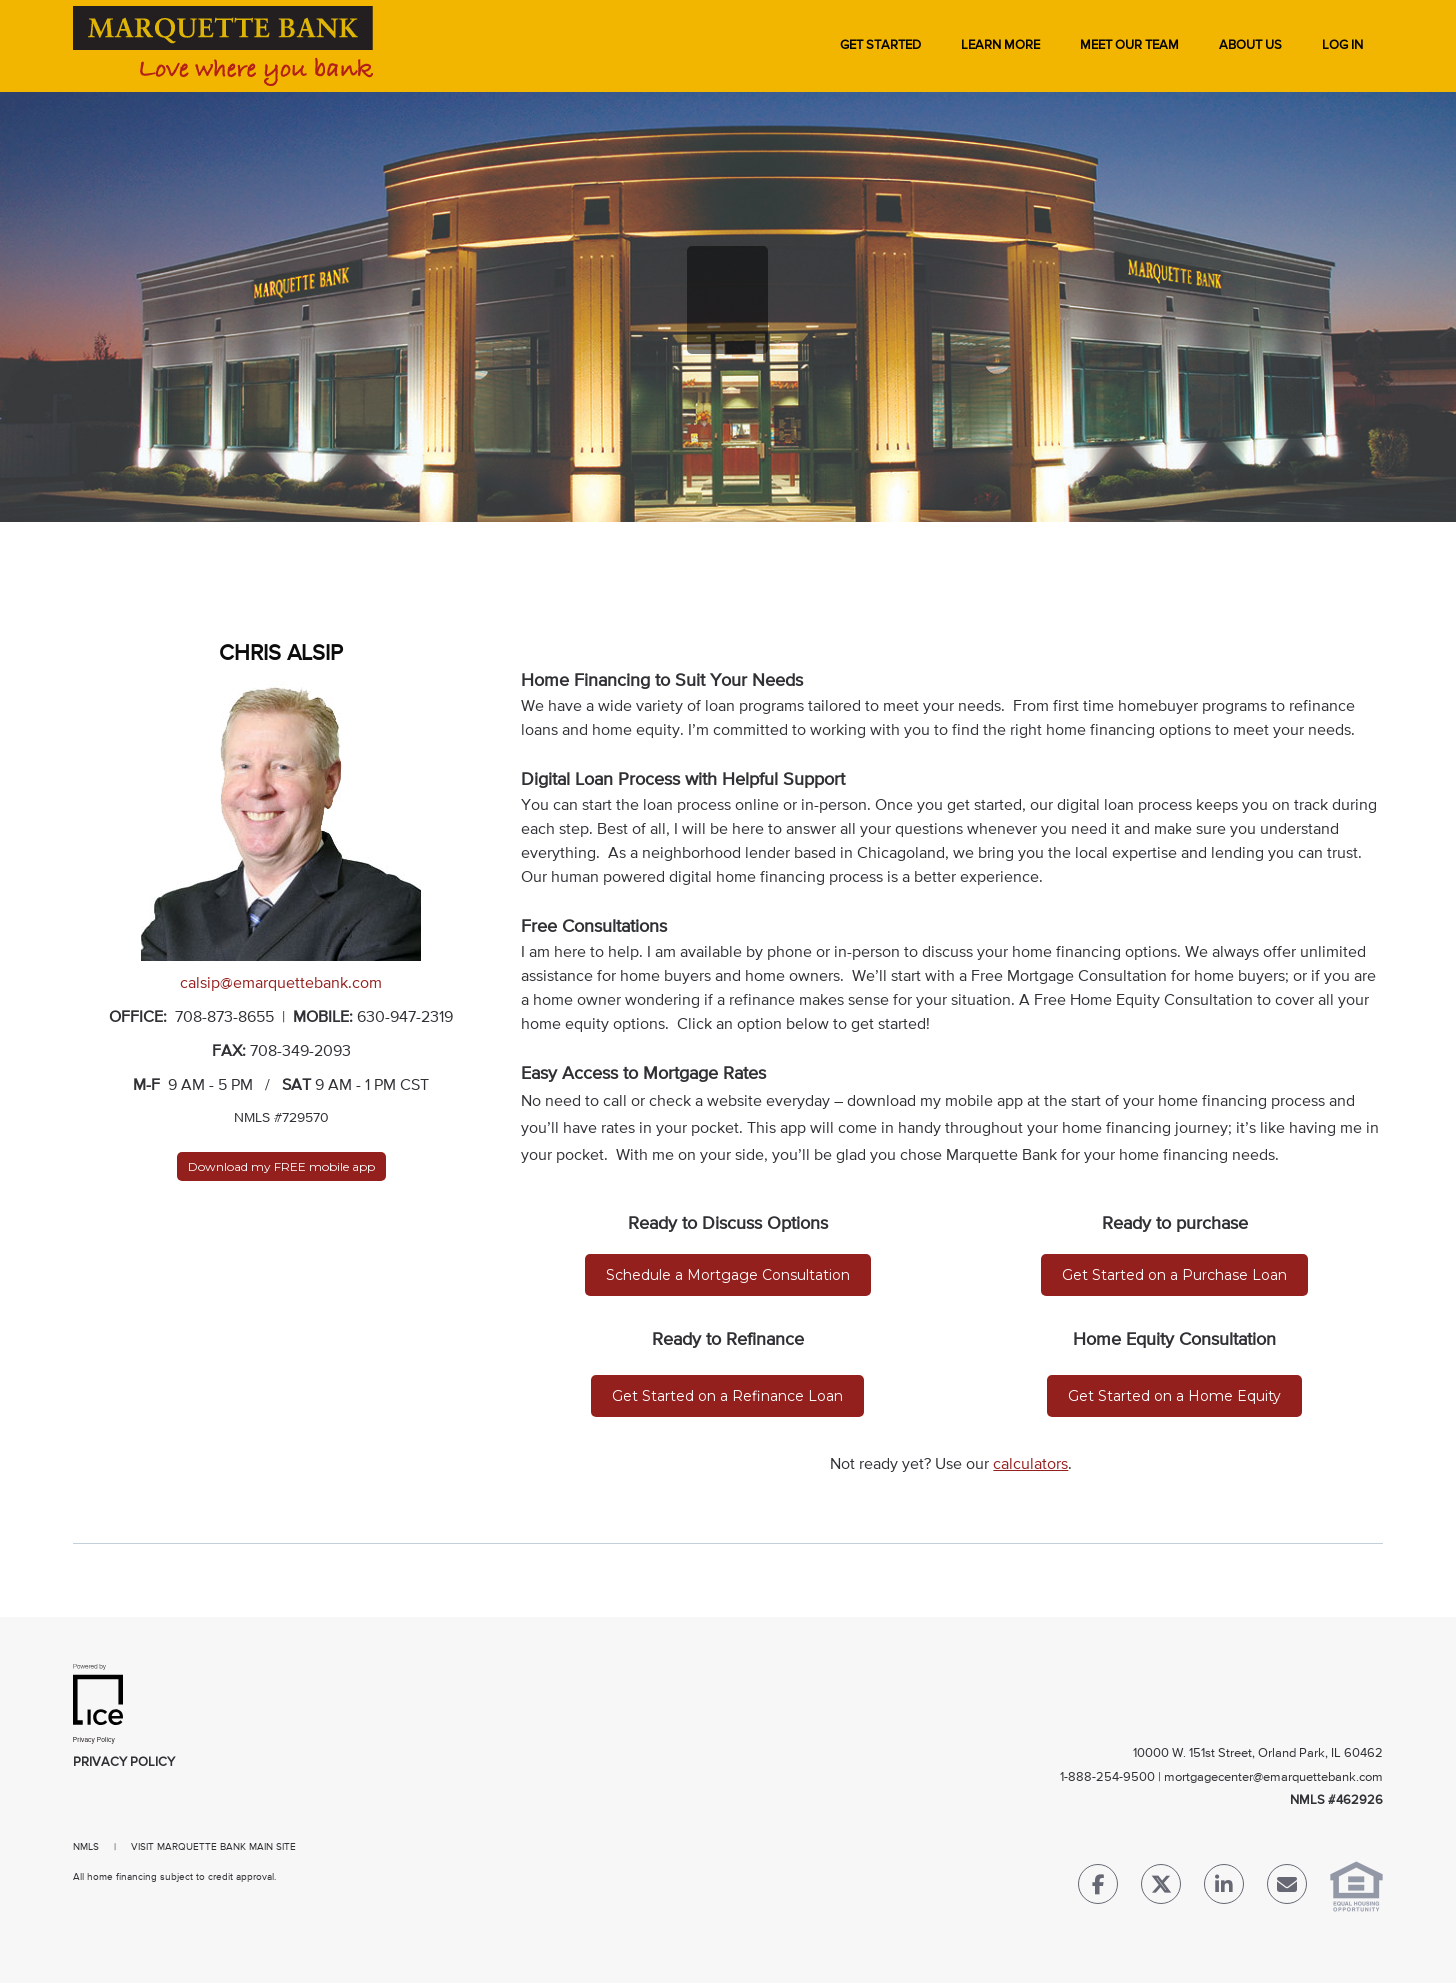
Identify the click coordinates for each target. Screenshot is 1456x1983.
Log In (1342, 45)
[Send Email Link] (1287, 1888)
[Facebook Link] (1098, 1888)
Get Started (880, 45)
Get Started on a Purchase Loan (1174, 1275)
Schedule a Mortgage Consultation (728, 1275)
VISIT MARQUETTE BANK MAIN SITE (213, 1847)
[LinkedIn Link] (1224, 1888)
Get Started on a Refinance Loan (727, 1396)
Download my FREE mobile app (281, 1166)
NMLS (86, 1847)
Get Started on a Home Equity (1174, 1396)
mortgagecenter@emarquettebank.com (1273, 1777)
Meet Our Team (1129, 45)
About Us (1250, 45)
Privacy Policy (124, 1762)
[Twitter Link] (1161, 1888)
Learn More (1000, 45)
